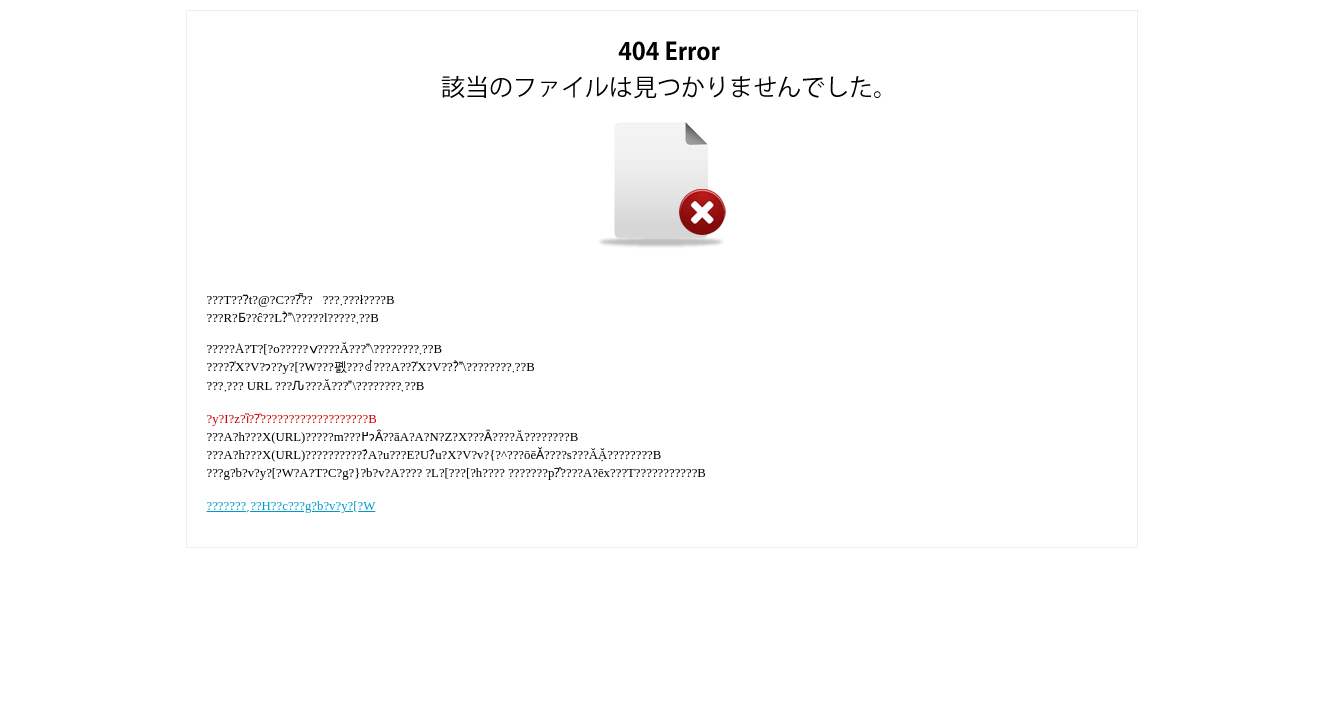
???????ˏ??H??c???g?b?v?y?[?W (291, 506)
